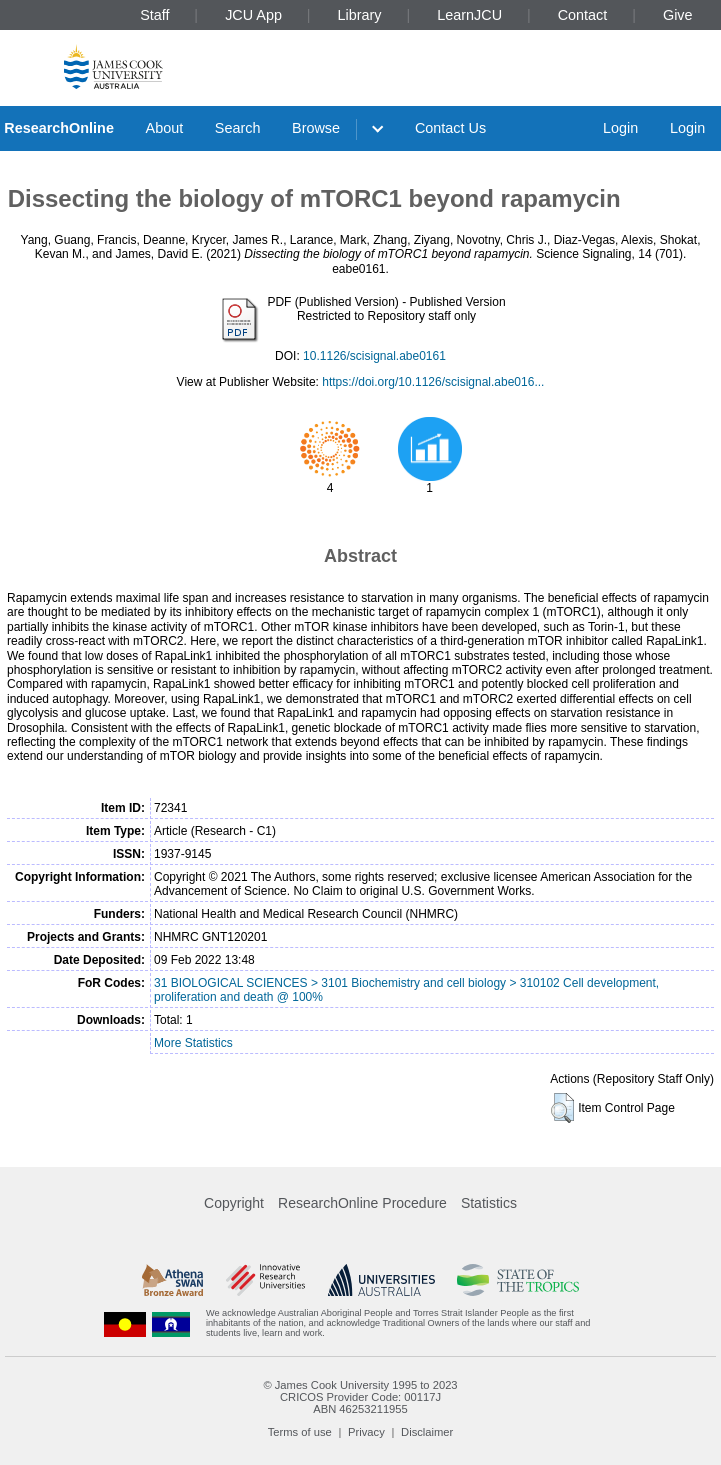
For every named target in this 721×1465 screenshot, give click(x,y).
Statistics (489, 1203)
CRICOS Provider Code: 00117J (360, 1397)
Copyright (234, 1203)
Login (620, 128)
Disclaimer (427, 1432)
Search (238, 128)
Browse (316, 128)
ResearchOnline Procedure (362, 1203)
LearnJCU (469, 15)
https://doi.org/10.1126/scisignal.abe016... (433, 382)
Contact (583, 15)
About (165, 128)
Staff (154, 15)
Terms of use (300, 1432)
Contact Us (450, 128)
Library (360, 15)
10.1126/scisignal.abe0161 (374, 356)
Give (678, 15)
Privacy (366, 1432)
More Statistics (193, 1043)
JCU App (253, 15)
